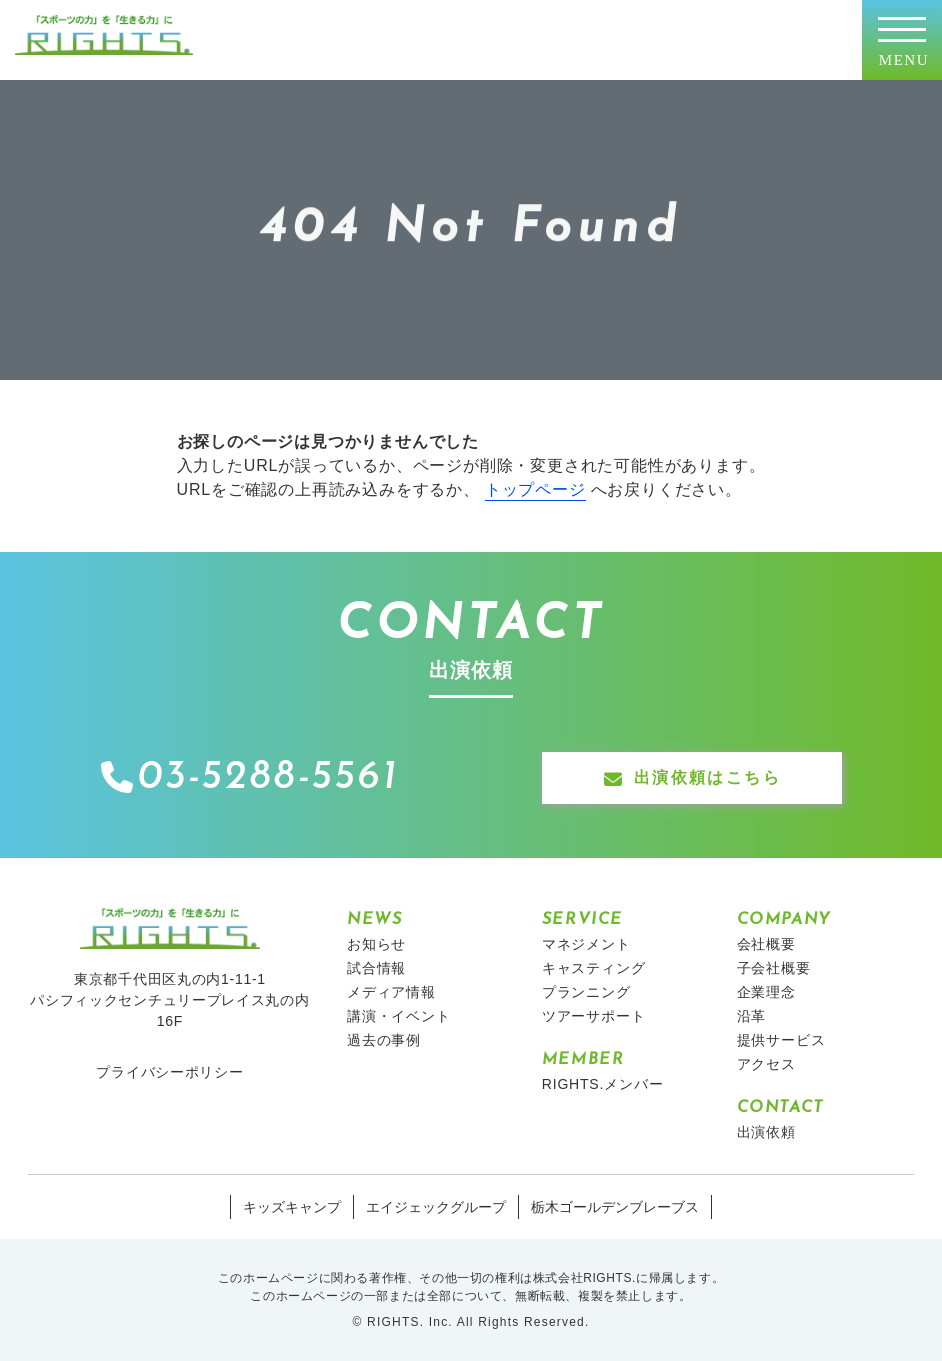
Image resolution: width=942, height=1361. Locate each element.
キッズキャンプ (292, 1207)
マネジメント (586, 944)
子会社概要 (774, 968)
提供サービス (781, 1040)
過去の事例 (384, 1040)
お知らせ (376, 944)
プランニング (586, 992)
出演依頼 (766, 1132)
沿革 (752, 1016)
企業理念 (766, 992)
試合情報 (376, 968)
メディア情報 (391, 992)
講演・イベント (399, 1016)
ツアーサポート (594, 1016)
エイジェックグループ (436, 1207)
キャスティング (594, 968)
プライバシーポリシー (169, 1072)
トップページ (535, 489)
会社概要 (766, 944)
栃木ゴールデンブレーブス (615, 1207)
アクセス (766, 1064)
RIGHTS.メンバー (603, 1084)
